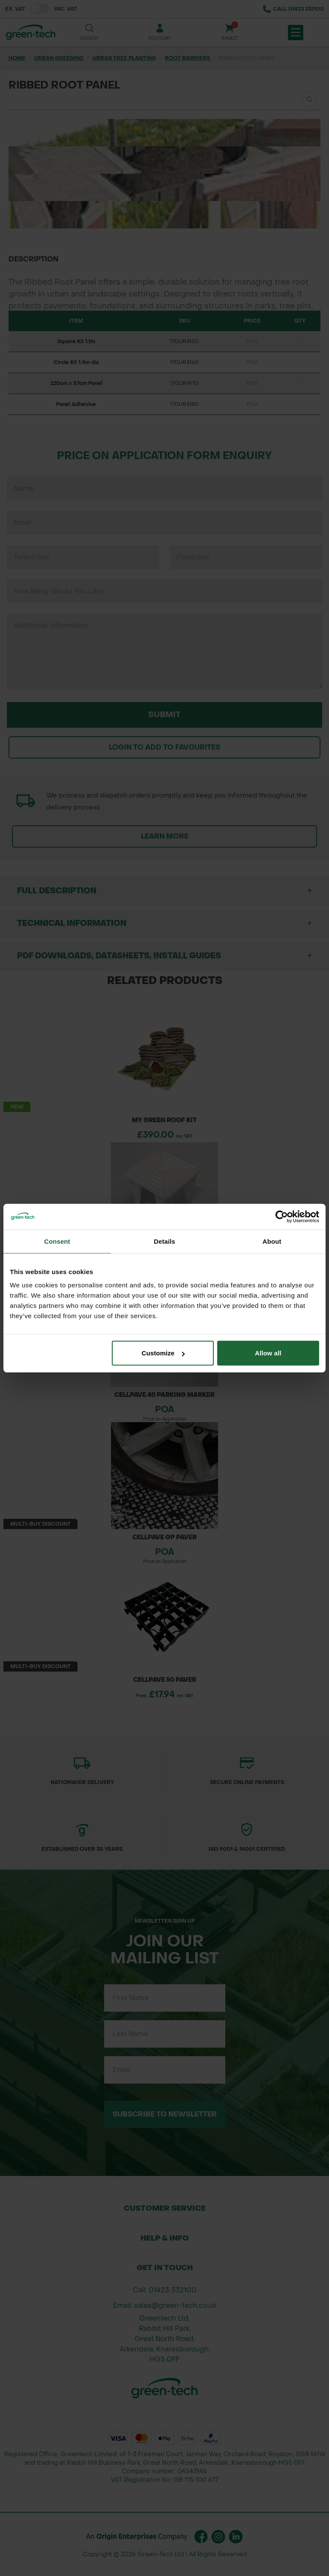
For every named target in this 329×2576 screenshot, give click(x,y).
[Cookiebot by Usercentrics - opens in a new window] (281, 1216)
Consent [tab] (57, 1241)
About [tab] (272, 1241)
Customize (163, 1353)
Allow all (268, 1353)
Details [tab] (164, 1241)
